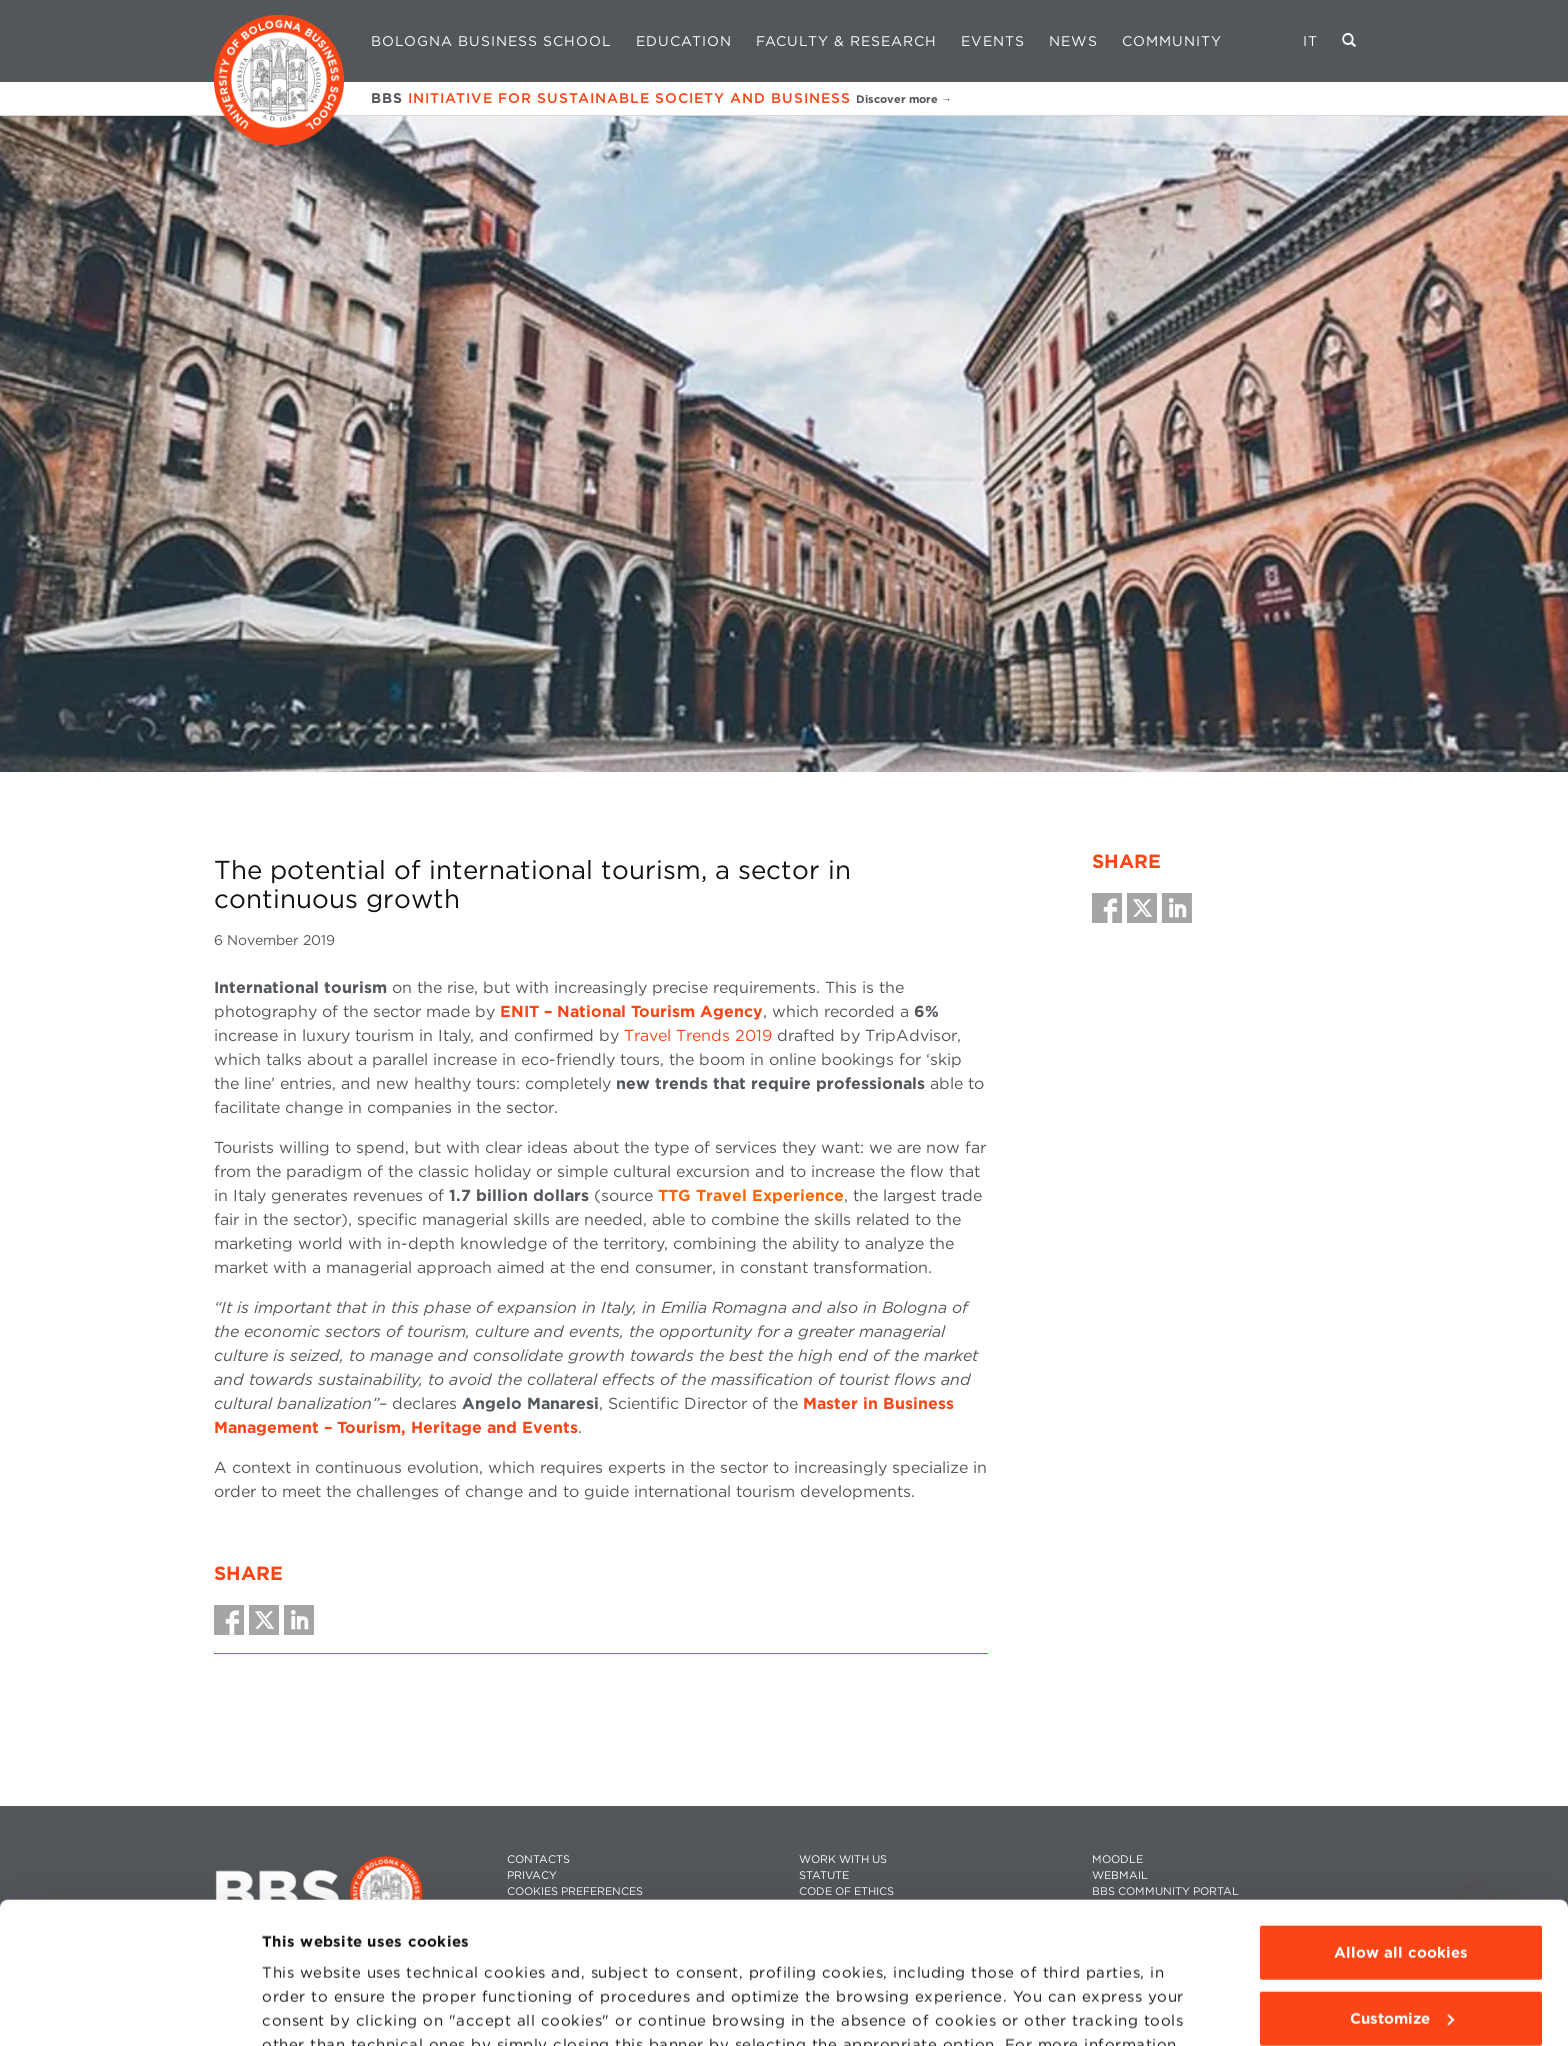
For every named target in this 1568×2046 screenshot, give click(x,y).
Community (1172, 41)
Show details (312, 2007)
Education (684, 41)
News (1073, 41)
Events (993, 41)
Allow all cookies (1401, 1812)
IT (1310, 41)
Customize (1402, 1877)
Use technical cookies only (1401, 1943)
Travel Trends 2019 (698, 1035)
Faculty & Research (846, 41)
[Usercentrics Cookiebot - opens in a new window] (129, 2007)
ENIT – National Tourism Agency (631, 1011)
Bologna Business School (491, 41)
